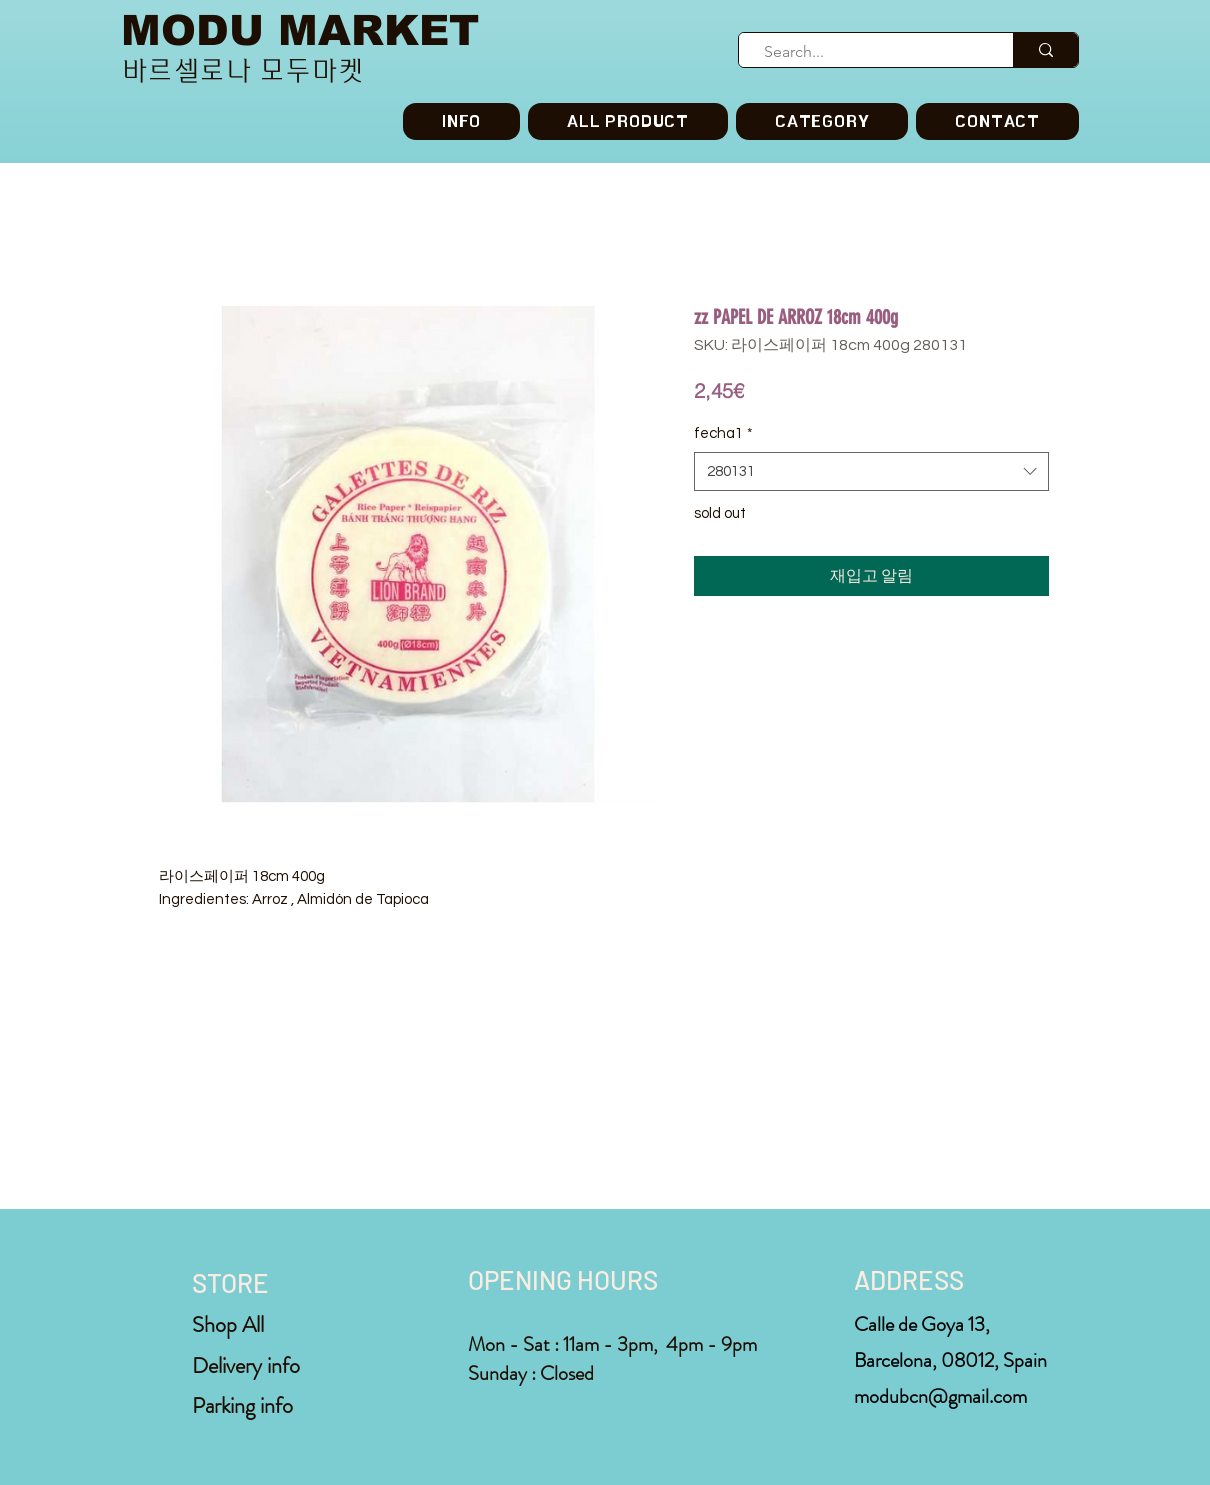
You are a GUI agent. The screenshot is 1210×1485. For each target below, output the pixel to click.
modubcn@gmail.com (940, 1396)
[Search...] (867, 52)
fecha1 (723, 433)
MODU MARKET (300, 30)
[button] (822, 121)
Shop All (228, 1324)
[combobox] (871, 471)
